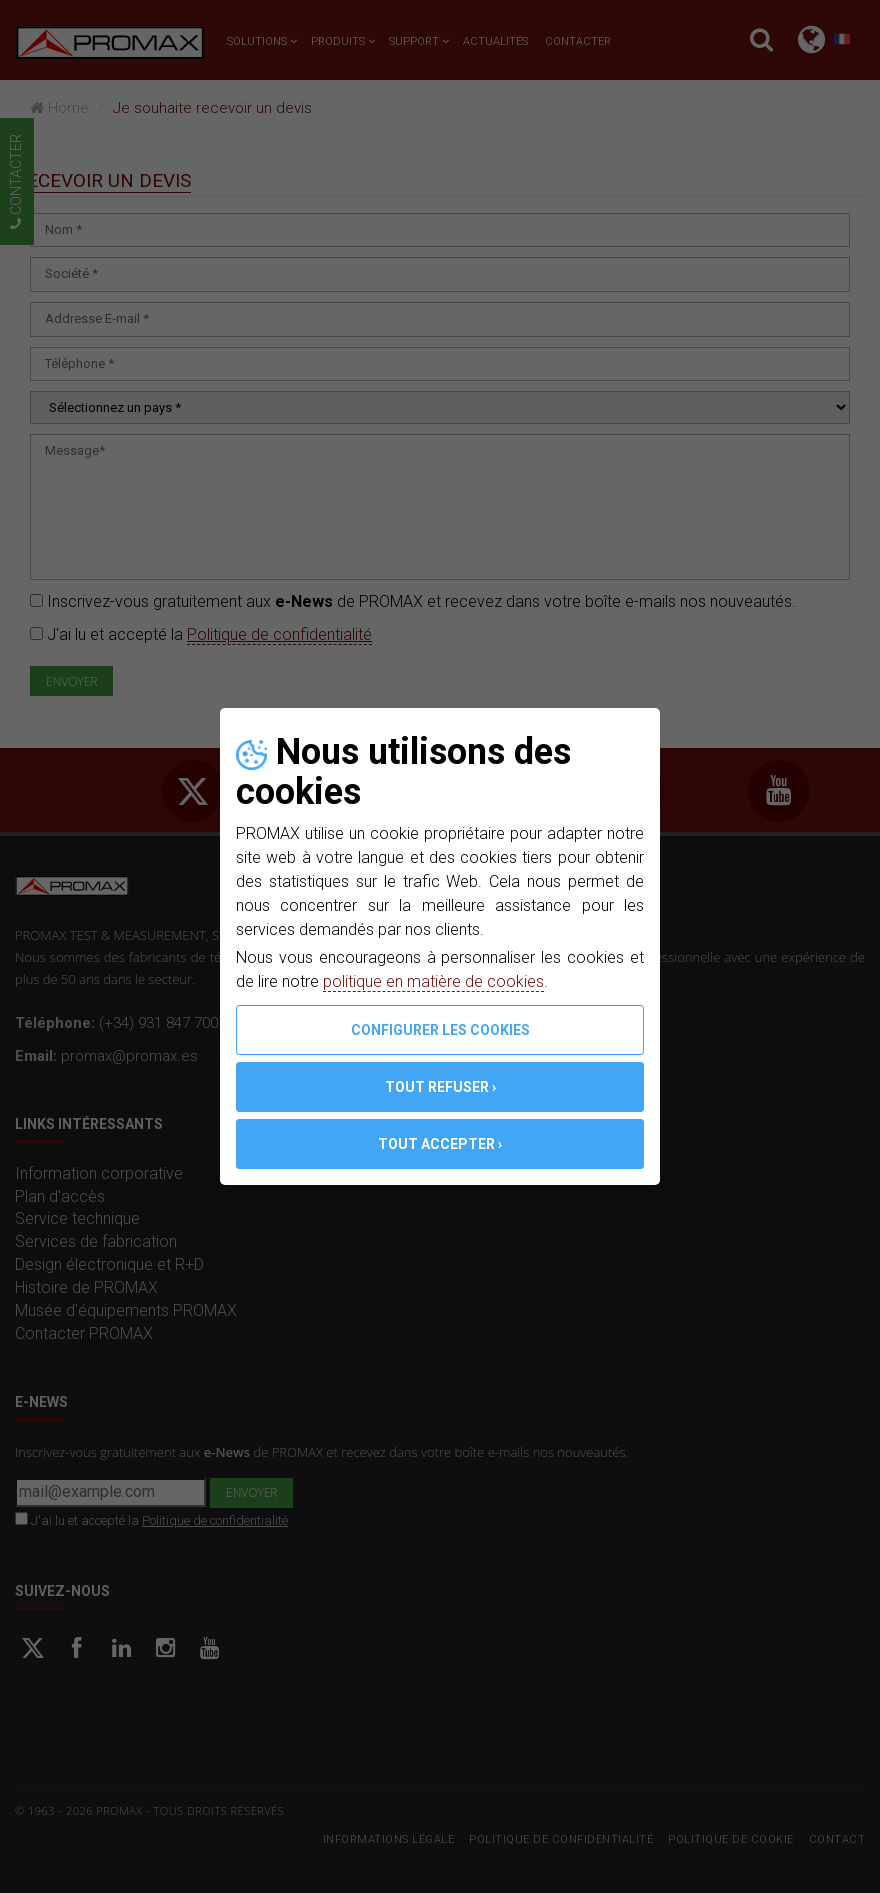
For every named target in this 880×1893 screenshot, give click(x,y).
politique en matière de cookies (433, 981)
